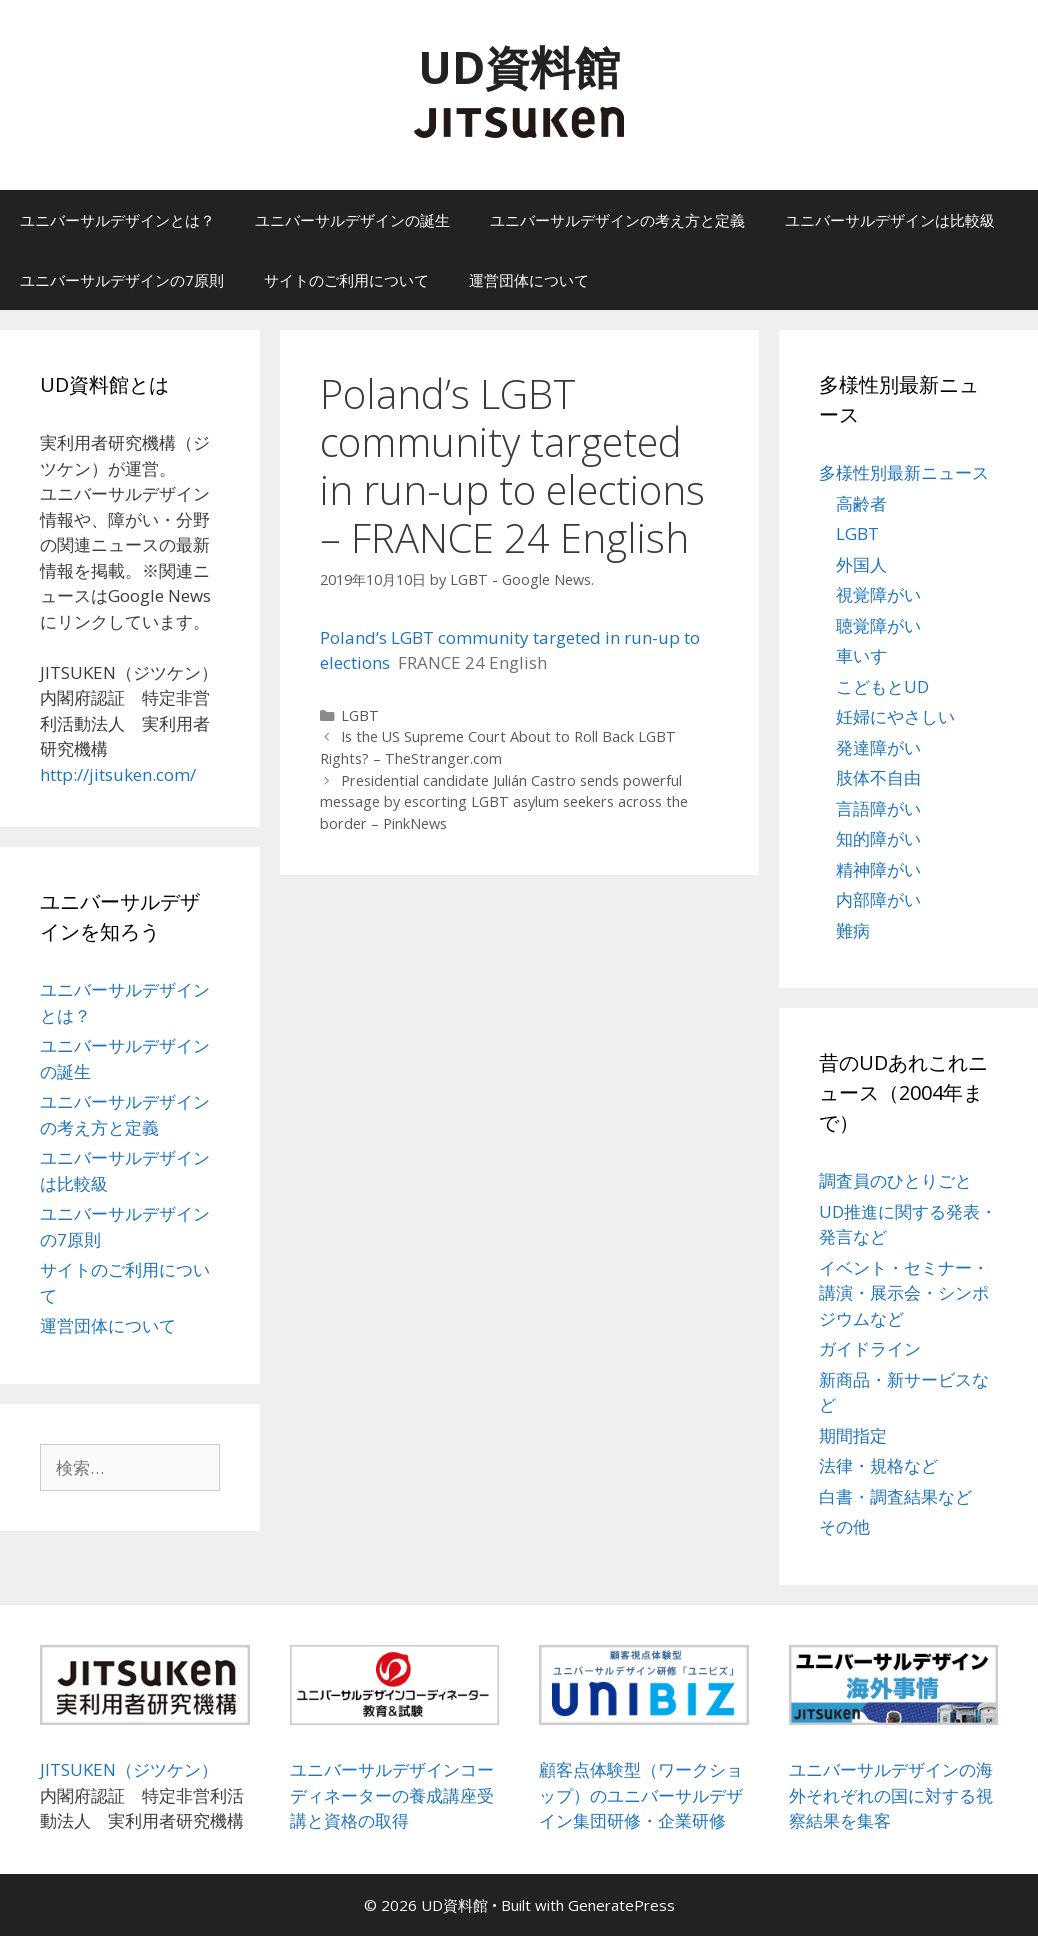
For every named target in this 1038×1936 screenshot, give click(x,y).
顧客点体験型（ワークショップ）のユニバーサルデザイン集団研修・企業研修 (641, 1795)
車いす (861, 655)
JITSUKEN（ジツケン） (129, 1769)
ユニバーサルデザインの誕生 (352, 220)
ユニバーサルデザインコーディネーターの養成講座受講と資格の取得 (392, 1795)
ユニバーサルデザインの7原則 (122, 280)
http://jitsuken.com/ (118, 774)
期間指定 (853, 1435)
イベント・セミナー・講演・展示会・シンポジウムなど (904, 1293)
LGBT (360, 715)
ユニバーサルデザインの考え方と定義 (617, 220)
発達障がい (878, 747)
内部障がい (878, 899)
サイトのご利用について (346, 280)
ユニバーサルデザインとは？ (117, 220)
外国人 (861, 564)
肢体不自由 (878, 777)
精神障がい (878, 869)
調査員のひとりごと (895, 1180)
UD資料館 (519, 66)
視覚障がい (878, 594)
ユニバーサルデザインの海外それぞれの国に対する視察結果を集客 (891, 1795)
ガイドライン (870, 1348)
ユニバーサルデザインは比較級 (890, 220)
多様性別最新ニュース (904, 472)
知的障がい (878, 838)
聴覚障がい (878, 625)
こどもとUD (882, 686)
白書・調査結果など (895, 1496)
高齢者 (861, 503)
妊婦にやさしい (895, 716)
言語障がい (878, 808)
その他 (844, 1526)
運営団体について (529, 280)
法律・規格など (878, 1465)
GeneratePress (621, 1905)
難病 (853, 930)
